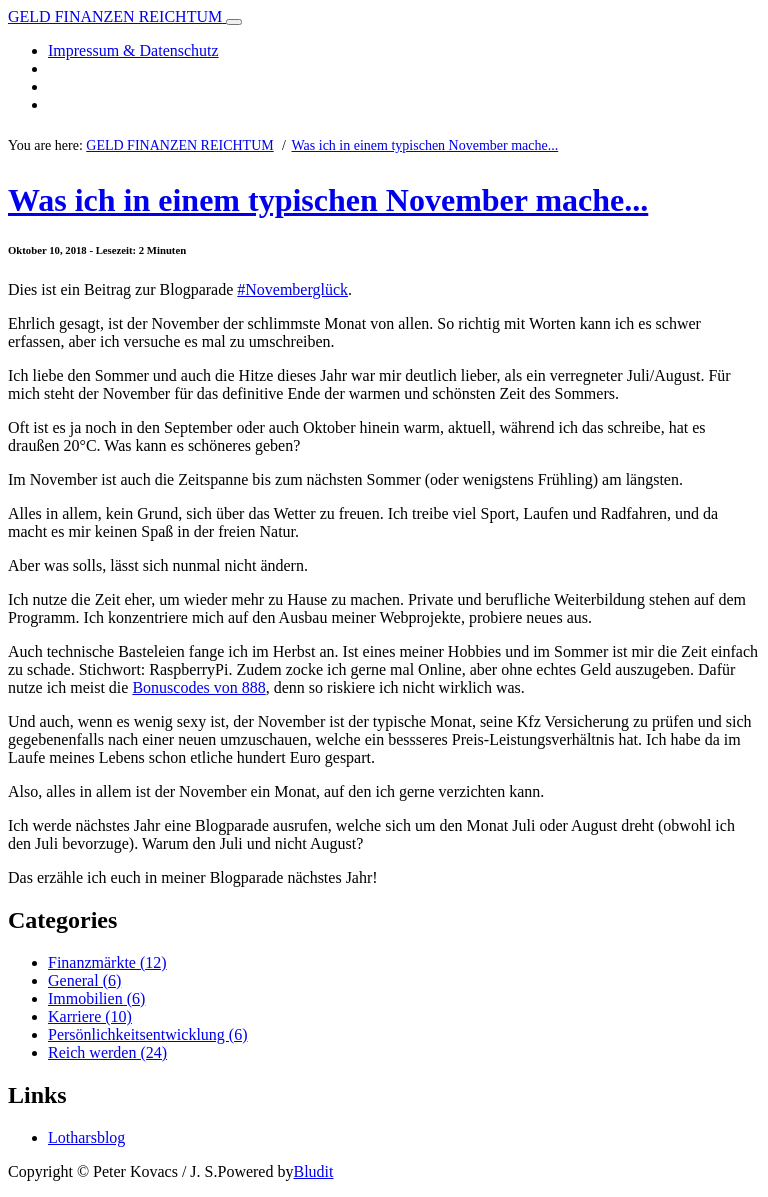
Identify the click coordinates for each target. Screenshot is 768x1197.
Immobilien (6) (96, 998)
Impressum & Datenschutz (133, 50)
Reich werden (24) (107, 1052)
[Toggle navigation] (234, 22)
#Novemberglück (292, 289)
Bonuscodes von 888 (198, 687)
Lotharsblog (86, 1137)
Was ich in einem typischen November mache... (425, 145)
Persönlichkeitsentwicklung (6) (148, 1034)
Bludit (313, 1171)
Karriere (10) (90, 1016)
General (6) (84, 980)
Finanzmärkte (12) (107, 962)
